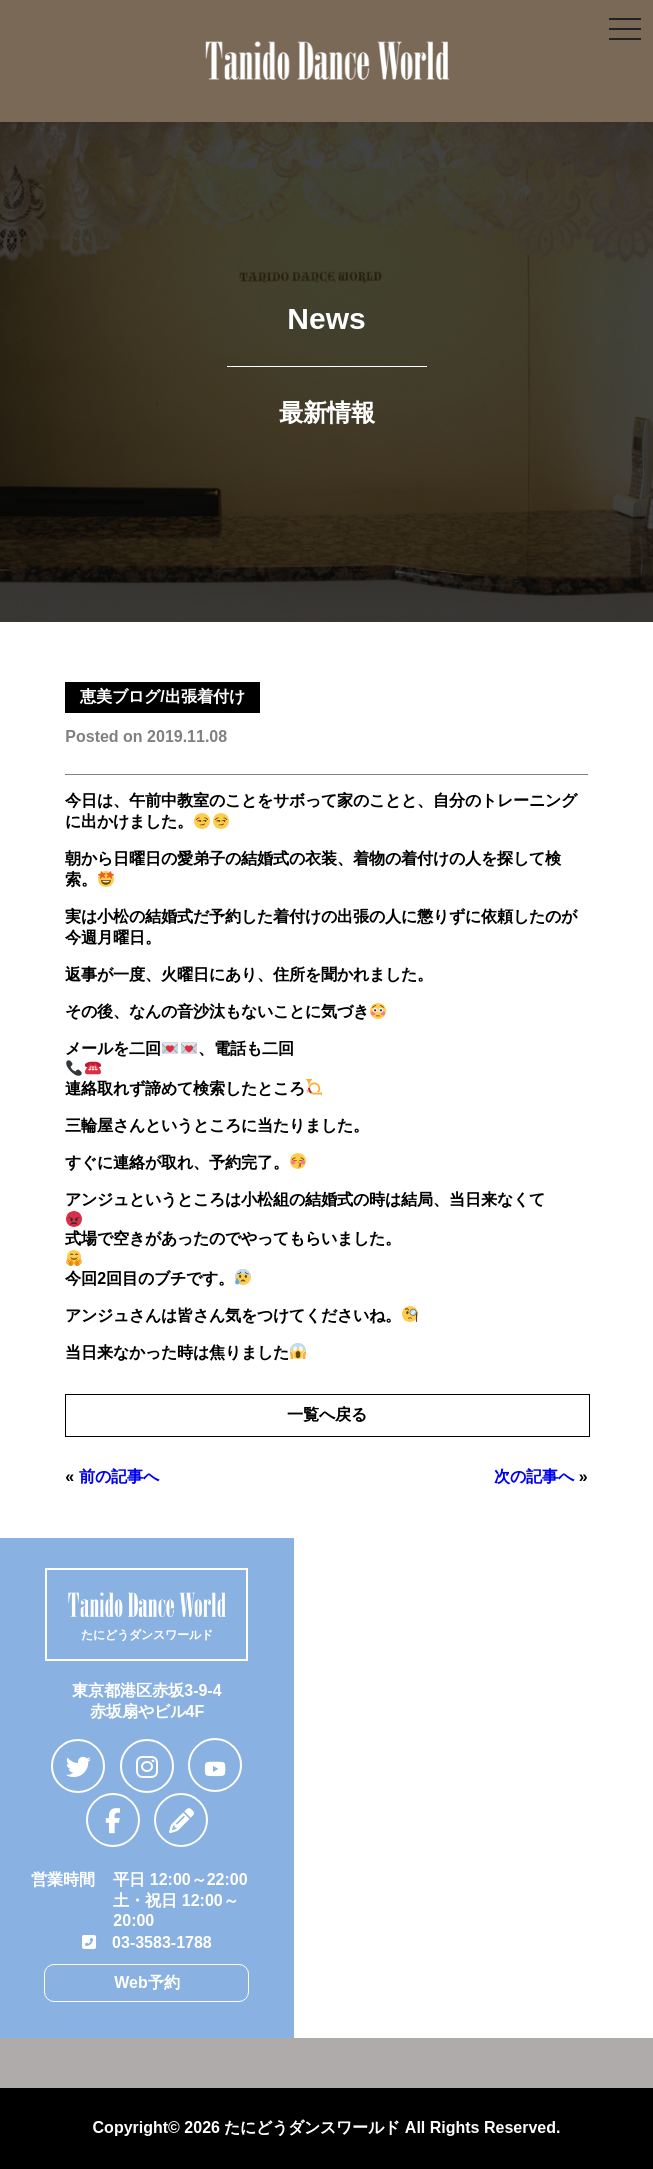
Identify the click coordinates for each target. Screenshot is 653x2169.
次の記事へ (534, 1476)
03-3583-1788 (147, 1942)
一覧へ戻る (327, 1414)
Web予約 (146, 1982)
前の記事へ (119, 1476)
